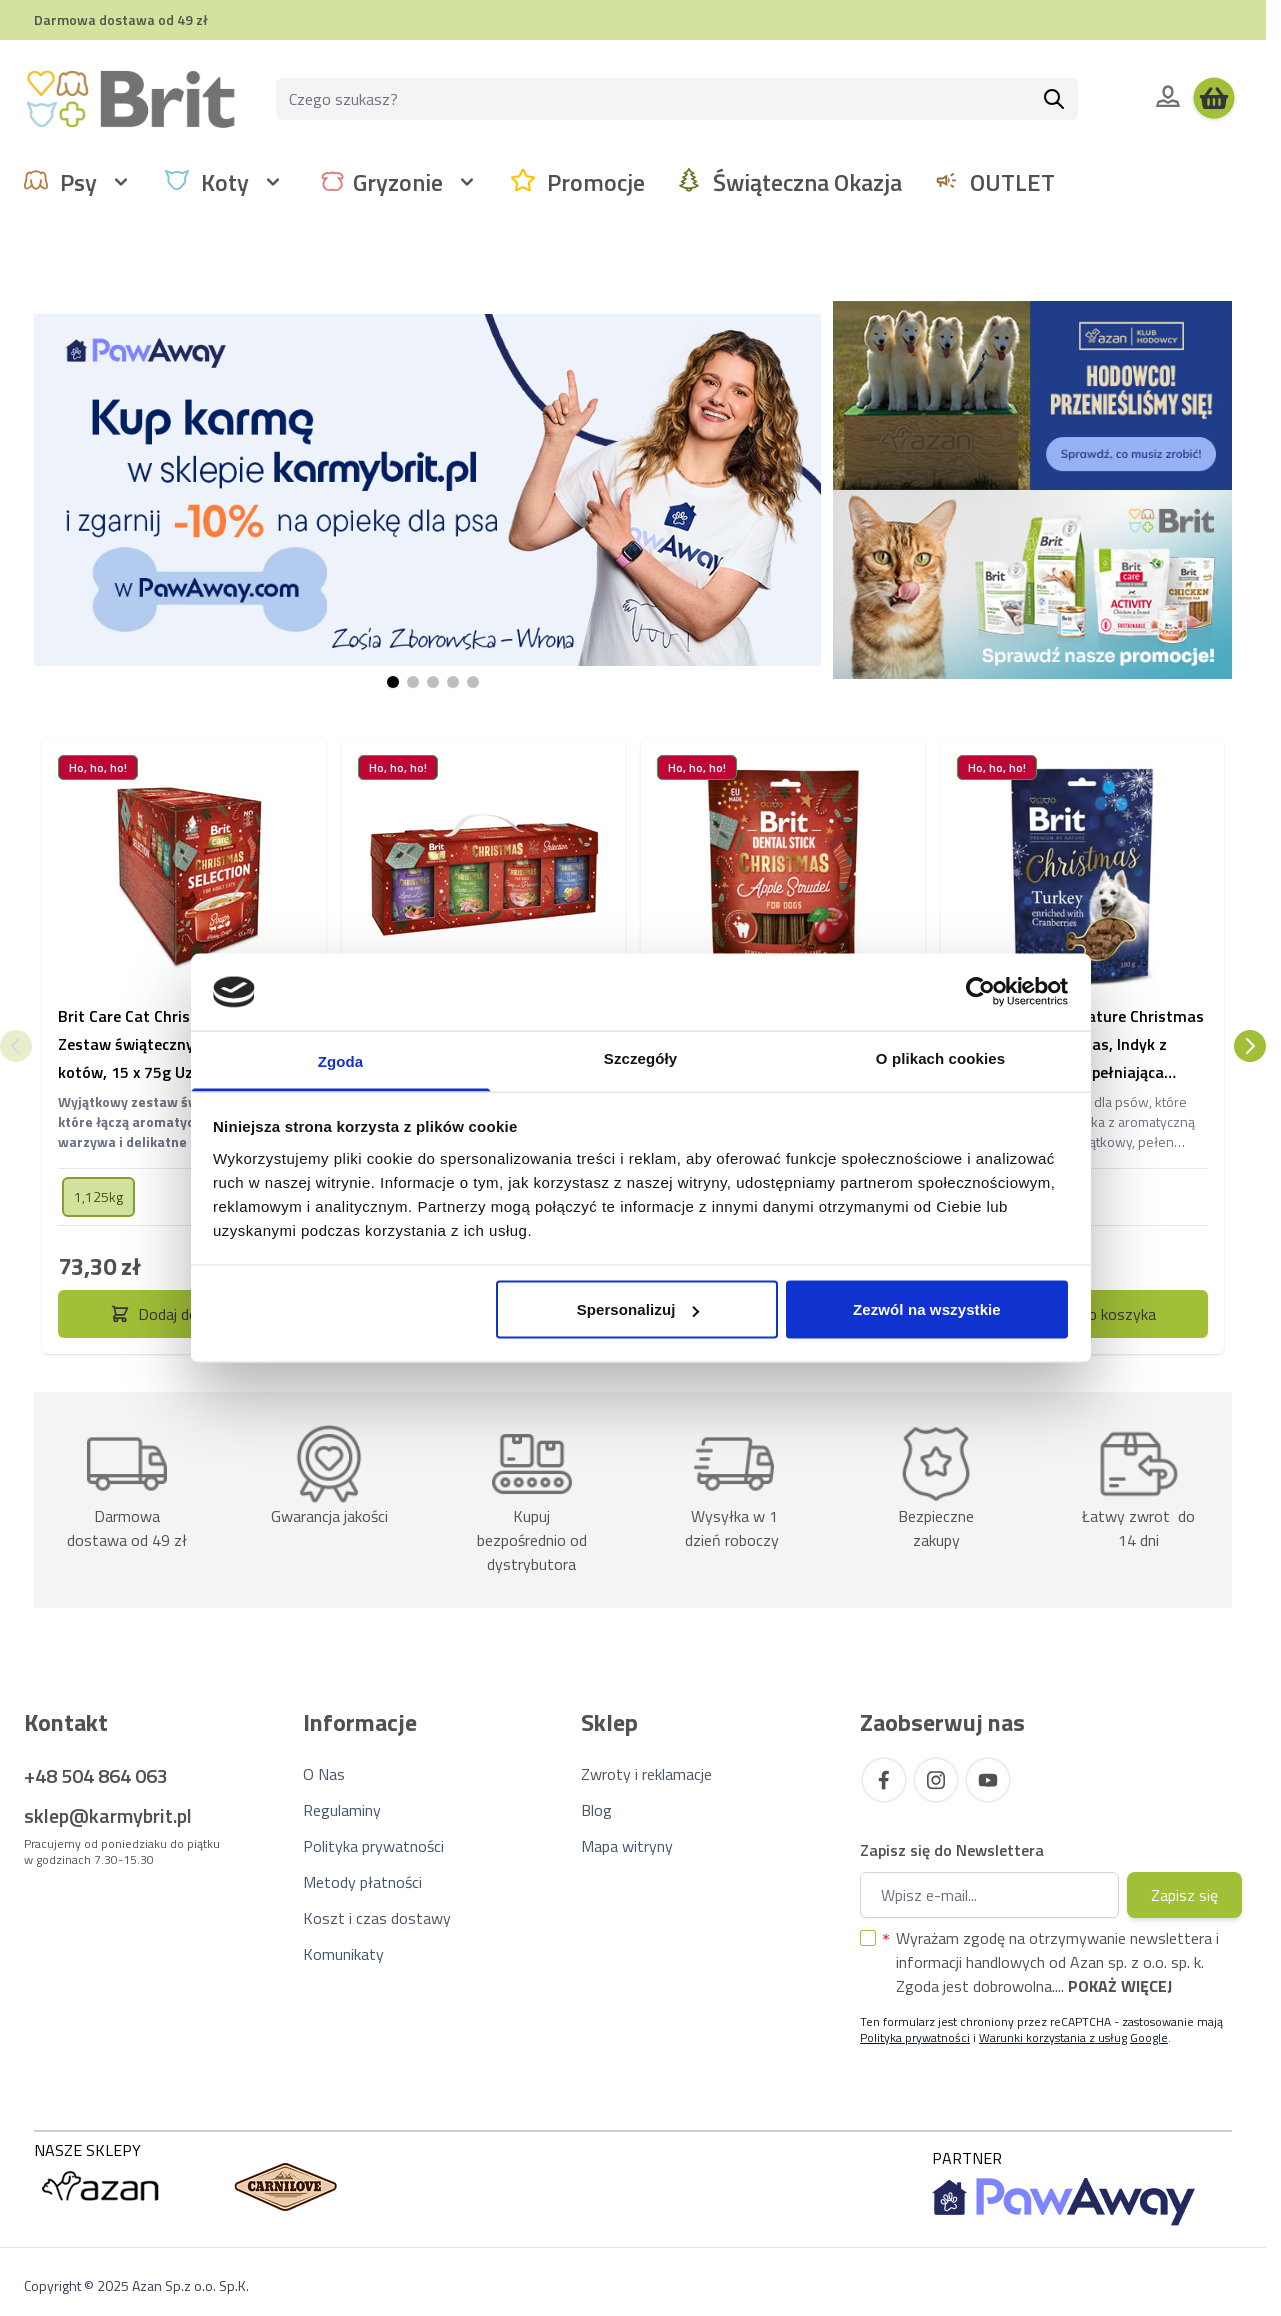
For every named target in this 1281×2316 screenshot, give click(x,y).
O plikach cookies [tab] (940, 1057)
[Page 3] (433, 682)
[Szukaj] (1054, 99)
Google (1149, 2037)
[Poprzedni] (16, 1046)
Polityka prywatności (373, 1846)
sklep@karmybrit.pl (108, 1815)
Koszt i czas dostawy (377, 1918)
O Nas (324, 1774)
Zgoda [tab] (341, 1060)
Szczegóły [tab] (640, 1057)
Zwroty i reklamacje (646, 1774)
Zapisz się (1184, 1895)
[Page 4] (453, 682)
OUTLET (1012, 182)
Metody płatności (362, 1882)
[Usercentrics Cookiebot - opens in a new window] (980, 992)
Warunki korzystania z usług (1053, 2037)
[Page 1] (393, 682)
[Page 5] (473, 682)
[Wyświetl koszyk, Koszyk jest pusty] (1214, 99)
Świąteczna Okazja (807, 182)
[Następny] (1250, 1046)
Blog (596, 1810)
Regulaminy (342, 1810)
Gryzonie (398, 182)
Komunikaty (343, 1954)
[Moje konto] (1168, 96)
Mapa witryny (627, 1846)
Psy (78, 182)
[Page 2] (413, 682)
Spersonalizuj (638, 1309)
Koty (225, 182)
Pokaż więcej (1120, 1986)
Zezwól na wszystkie (927, 1309)
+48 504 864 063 (96, 1775)
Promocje (596, 182)
